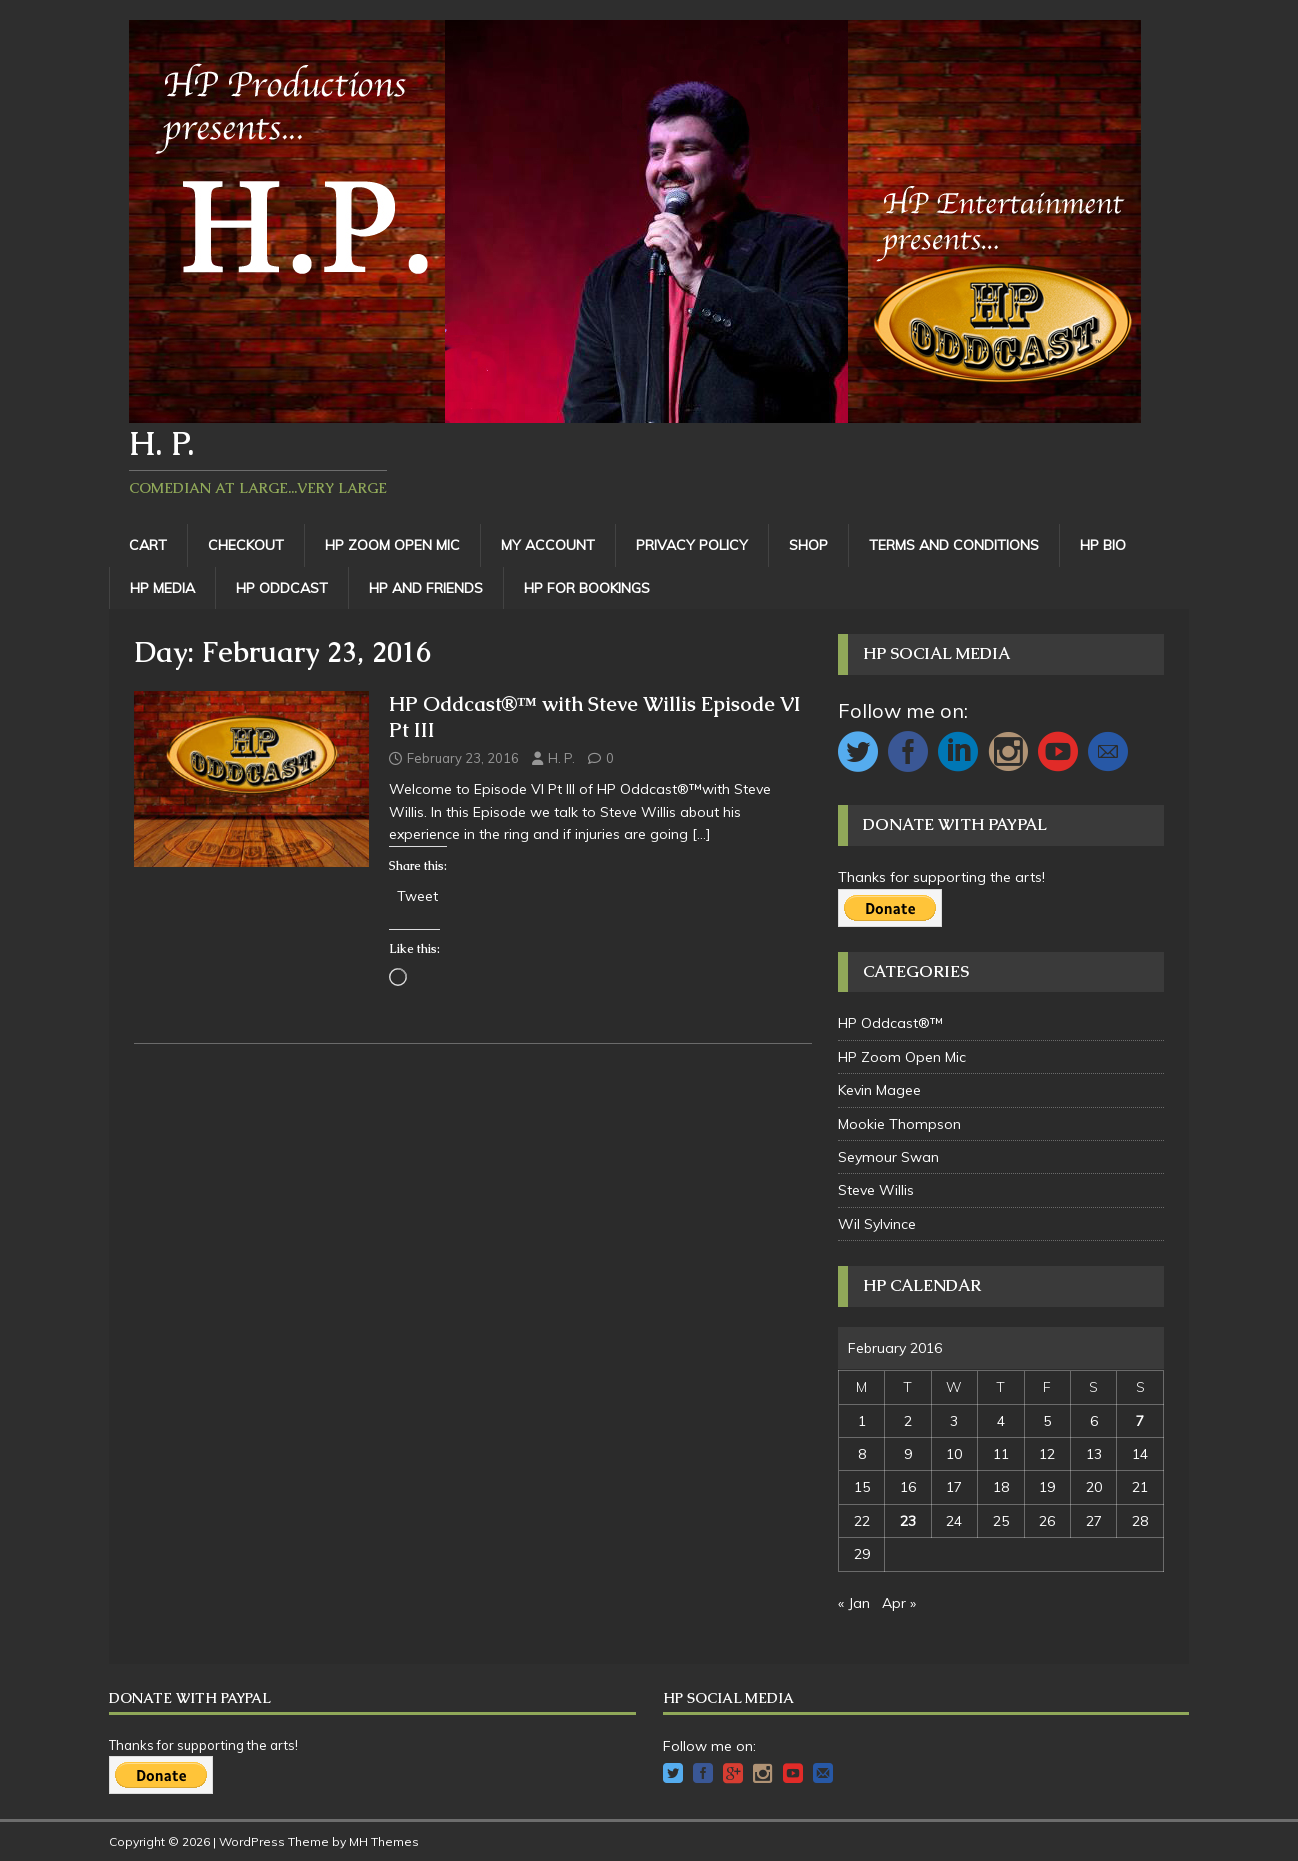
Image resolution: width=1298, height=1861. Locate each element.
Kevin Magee (879, 1090)
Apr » (899, 1603)
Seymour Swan (888, 1157)
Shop (808, 545)
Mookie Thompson (899, 1124)
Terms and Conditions (954, 545)
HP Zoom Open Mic (392, 545)
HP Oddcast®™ (890, 1023)
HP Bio (1103, 545)
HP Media (162, 588)
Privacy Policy (692, 545)
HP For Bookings (587, 588)
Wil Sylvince (877, 1224)
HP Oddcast (282, 588)
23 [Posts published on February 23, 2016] (908, 1521)
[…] (701, 834)
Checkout (246, 545)
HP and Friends (426, 588)
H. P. (561, 758)
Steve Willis (876, 1190)
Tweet (417, 895)
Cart (148, 545)
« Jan (854, 1603)
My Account (548, 545)
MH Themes (384, 1841)
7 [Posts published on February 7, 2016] (1140, 1421)
